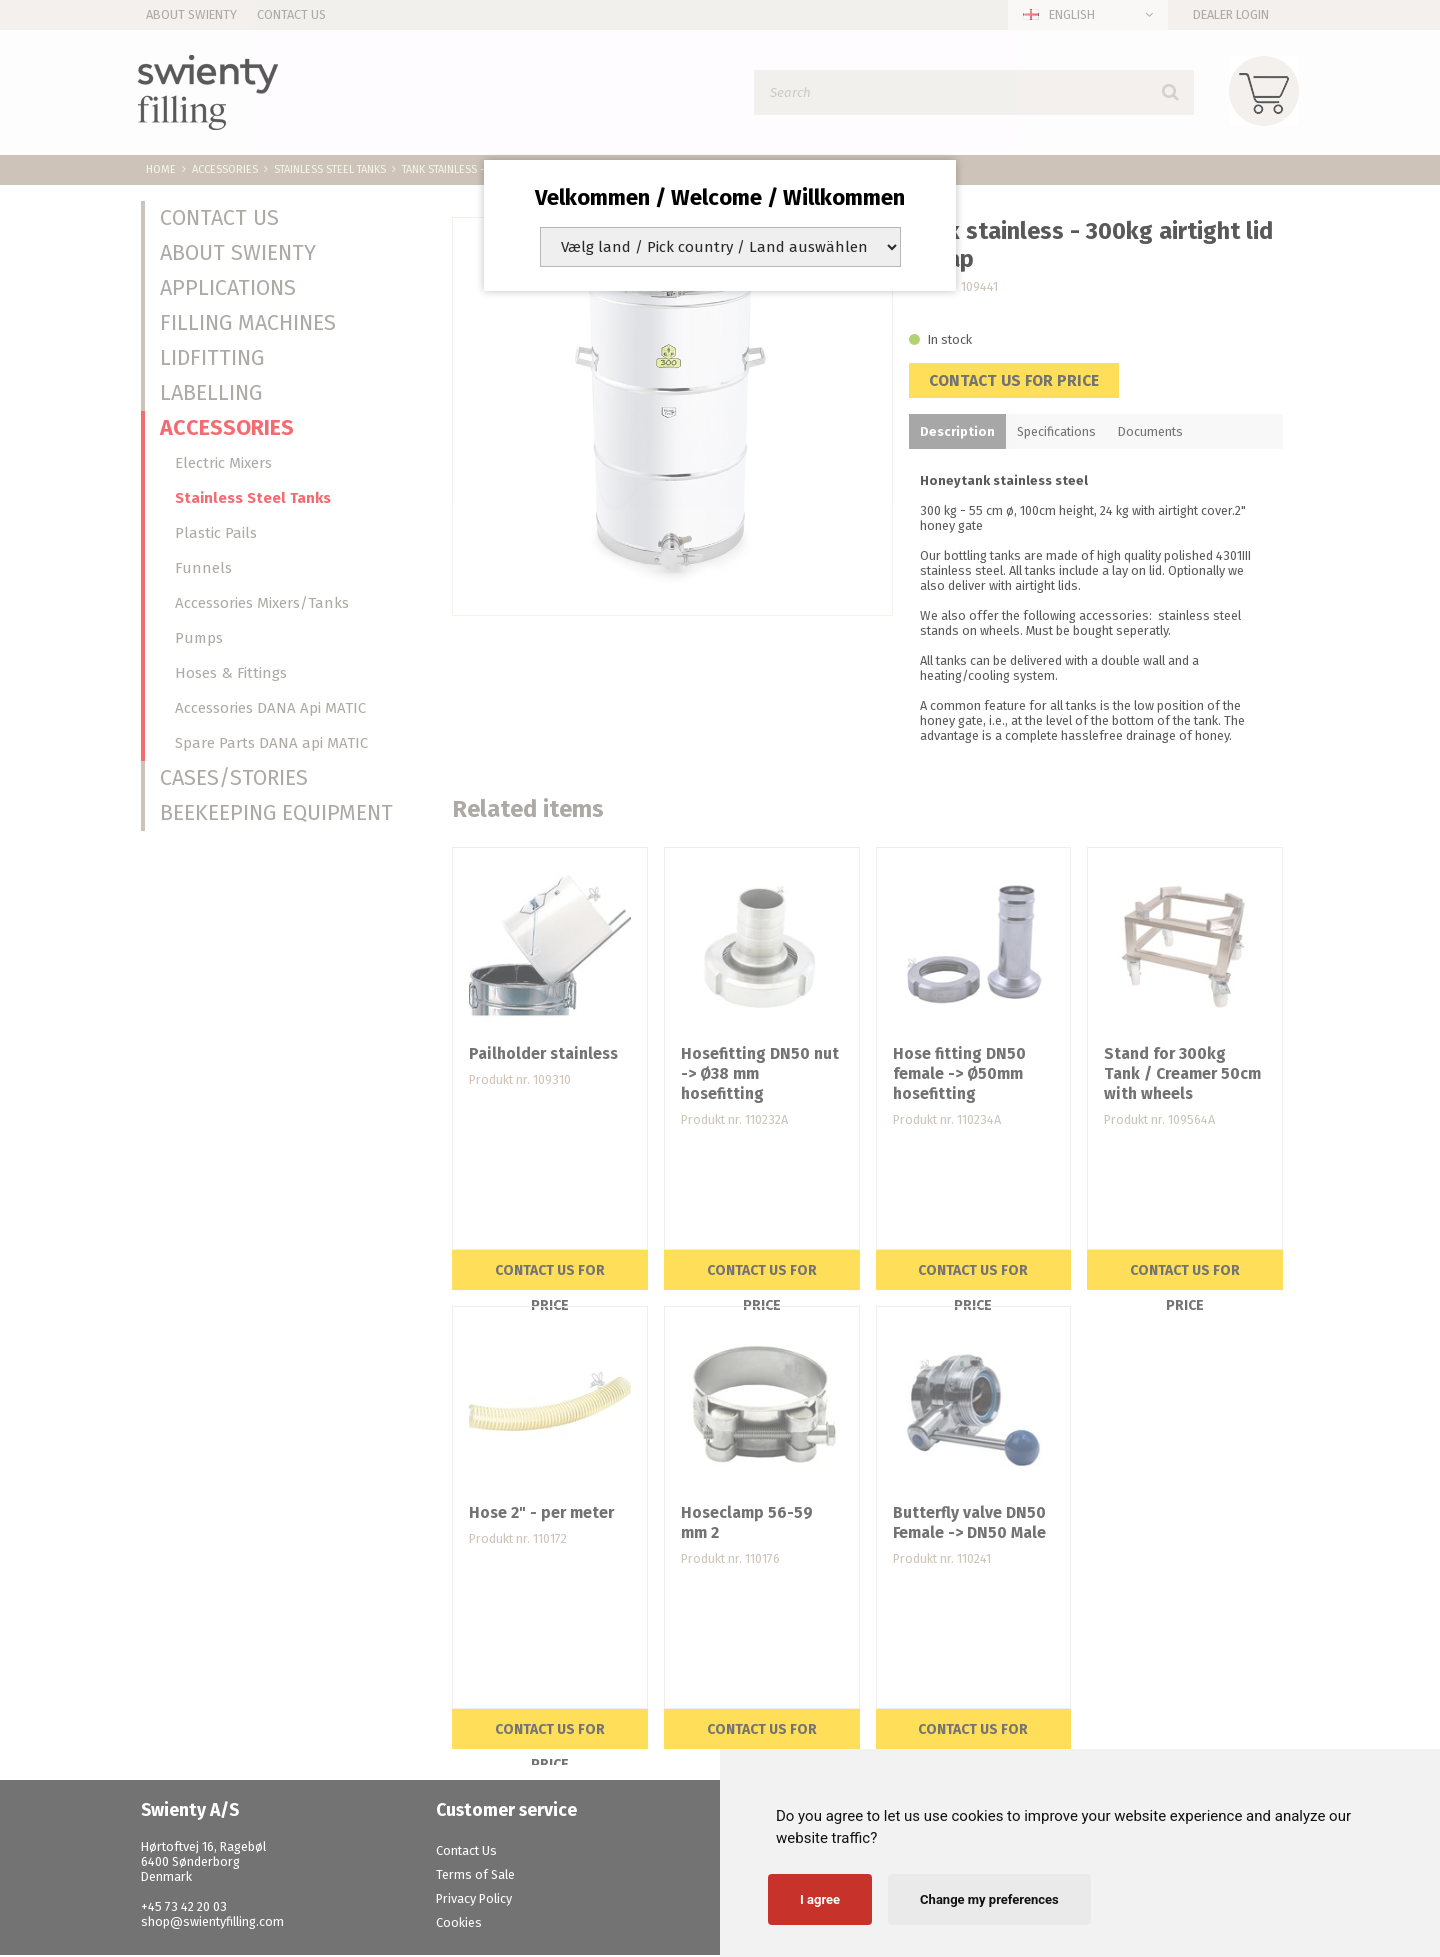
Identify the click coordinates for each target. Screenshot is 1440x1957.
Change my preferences (989, 1899)
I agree (820, 1899)
